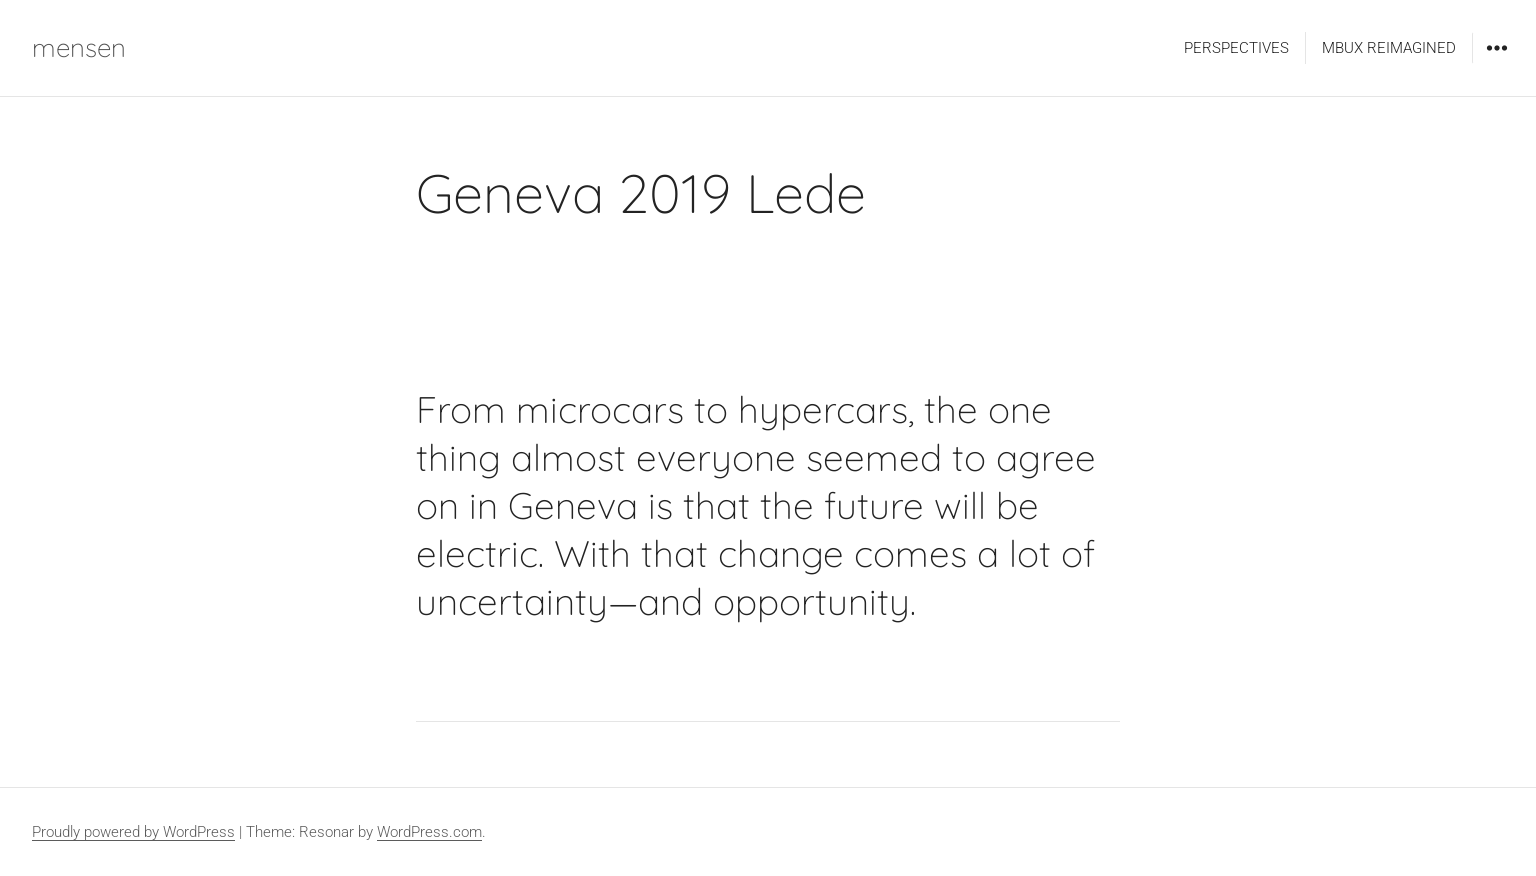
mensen (79, 47)
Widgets (1496, 62)
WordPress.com (429, 832)
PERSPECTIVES (1236, 48)
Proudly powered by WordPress (133, 832)
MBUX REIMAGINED (1389, 48)
